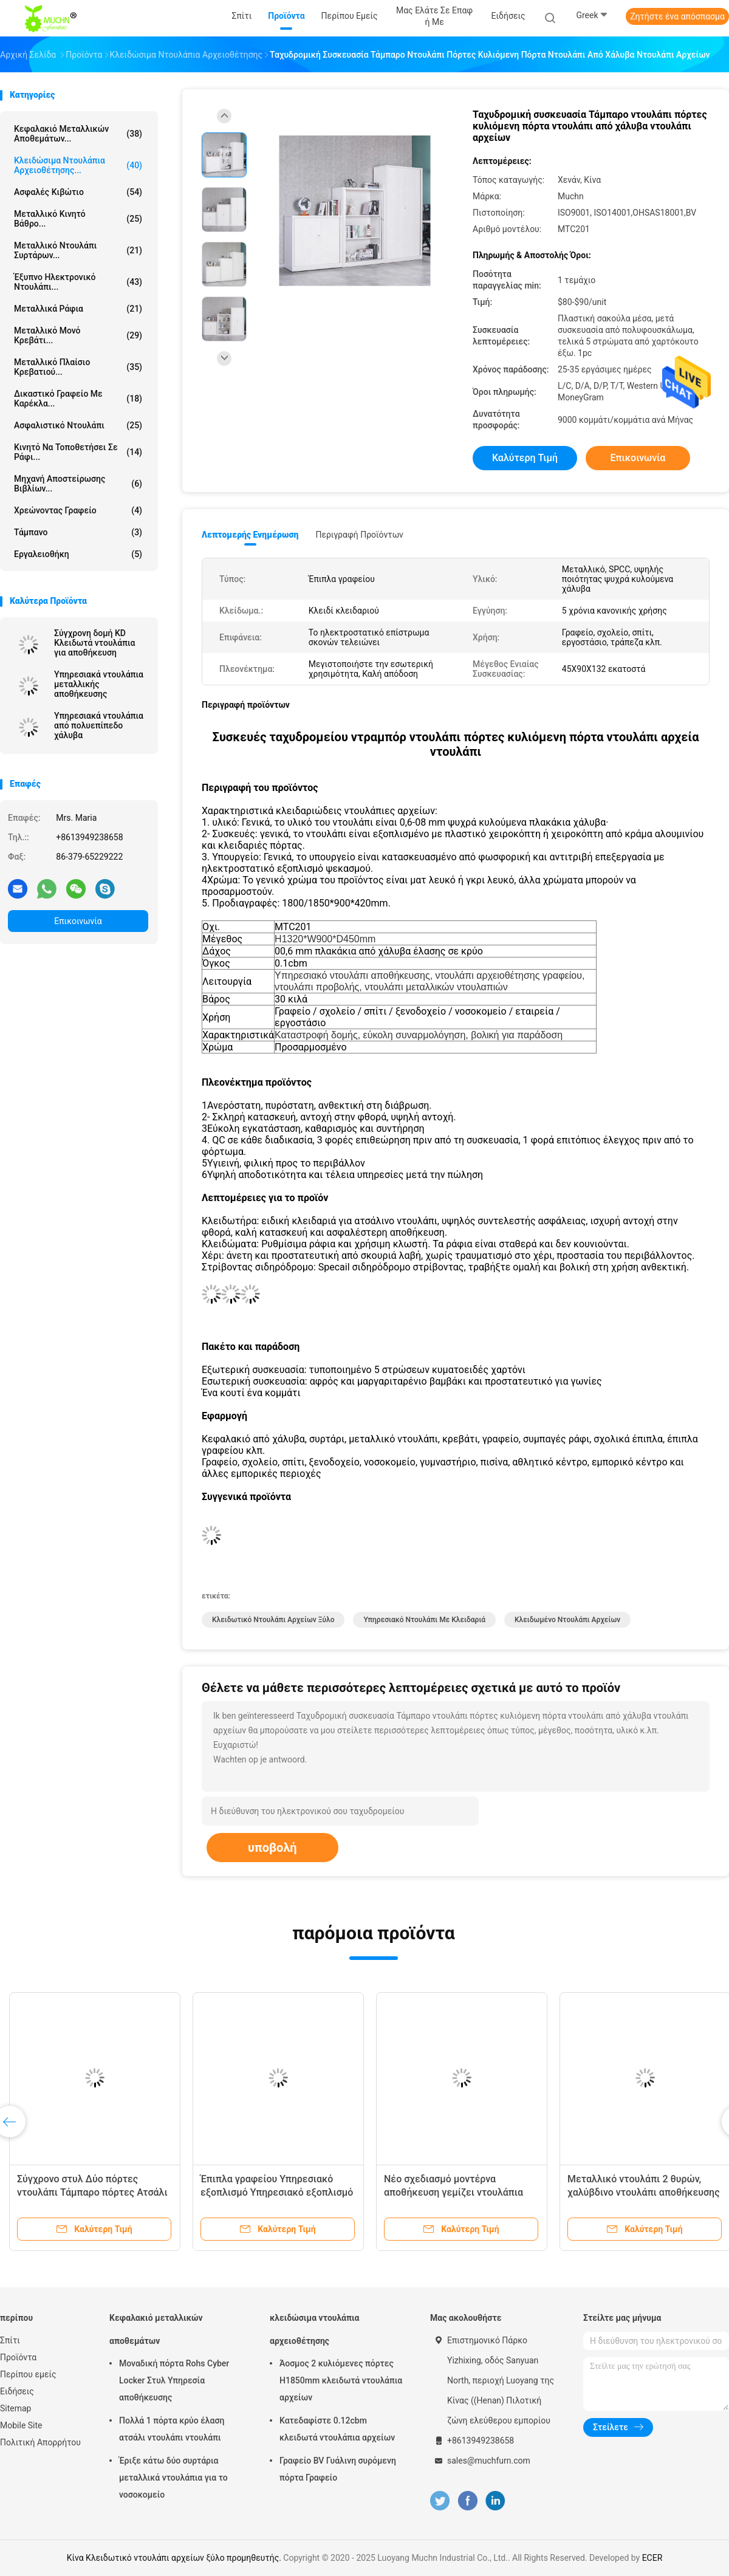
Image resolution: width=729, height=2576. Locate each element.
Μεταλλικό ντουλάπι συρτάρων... (78, 250)
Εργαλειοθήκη (78, 554)
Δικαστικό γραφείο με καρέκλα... (78, 398)
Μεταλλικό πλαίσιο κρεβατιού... (78, 367)
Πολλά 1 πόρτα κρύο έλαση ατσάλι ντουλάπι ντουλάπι (171, 2429)
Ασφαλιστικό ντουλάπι (78, 425)
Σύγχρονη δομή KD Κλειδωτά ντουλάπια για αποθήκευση (94, 642)
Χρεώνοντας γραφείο (78, 510)
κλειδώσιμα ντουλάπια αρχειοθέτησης (315, 2329)
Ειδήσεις (17, 2391)
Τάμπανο (78, 532)
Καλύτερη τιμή (525, 458)
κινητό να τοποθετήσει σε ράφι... (78, 452)
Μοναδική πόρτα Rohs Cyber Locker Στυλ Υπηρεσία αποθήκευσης (174, 2380)
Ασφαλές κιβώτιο (78, 192)
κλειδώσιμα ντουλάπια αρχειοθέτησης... (78, 165)
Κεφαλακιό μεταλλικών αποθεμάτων (156, 2329)
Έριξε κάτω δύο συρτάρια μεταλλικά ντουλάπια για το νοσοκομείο (173, 2477)
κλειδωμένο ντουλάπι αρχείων (567, 1619)
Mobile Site (21, 2425)
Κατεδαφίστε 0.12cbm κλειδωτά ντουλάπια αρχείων (337, 2429)
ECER (652, 2558)
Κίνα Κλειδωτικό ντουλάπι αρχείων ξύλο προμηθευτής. (175, 2558)
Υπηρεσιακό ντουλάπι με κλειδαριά (424, 1619)
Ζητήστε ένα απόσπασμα (677, 16)
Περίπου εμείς (28, 2374)
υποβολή (272, 1847)
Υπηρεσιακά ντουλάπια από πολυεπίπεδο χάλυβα (98, 725)
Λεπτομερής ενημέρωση (250, 535)
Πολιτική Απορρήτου (40, 2442)
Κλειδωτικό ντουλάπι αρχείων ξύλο (273, 1619)
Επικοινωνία (77, 921)
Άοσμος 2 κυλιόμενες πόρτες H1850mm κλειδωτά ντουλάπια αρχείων (340, 2380)
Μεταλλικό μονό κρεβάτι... (78, 335)
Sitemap (15, 2408)
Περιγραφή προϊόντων (359, 535)
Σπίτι (10, 2340)
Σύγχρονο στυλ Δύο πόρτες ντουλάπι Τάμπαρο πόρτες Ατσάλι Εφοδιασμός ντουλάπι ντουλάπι (92, 2192)
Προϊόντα (18, 2357)
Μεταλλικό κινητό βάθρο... (78, 218)
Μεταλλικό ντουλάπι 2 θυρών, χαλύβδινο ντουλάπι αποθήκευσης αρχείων (643, 2192)
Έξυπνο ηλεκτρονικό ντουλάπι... (78, 282)
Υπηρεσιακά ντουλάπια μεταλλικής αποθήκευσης (98, 684)
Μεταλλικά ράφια (78, 309)
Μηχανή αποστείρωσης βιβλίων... (78, 483)
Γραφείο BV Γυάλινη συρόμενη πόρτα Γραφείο (337, 2469)
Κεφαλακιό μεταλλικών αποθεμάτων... (78, 133)
